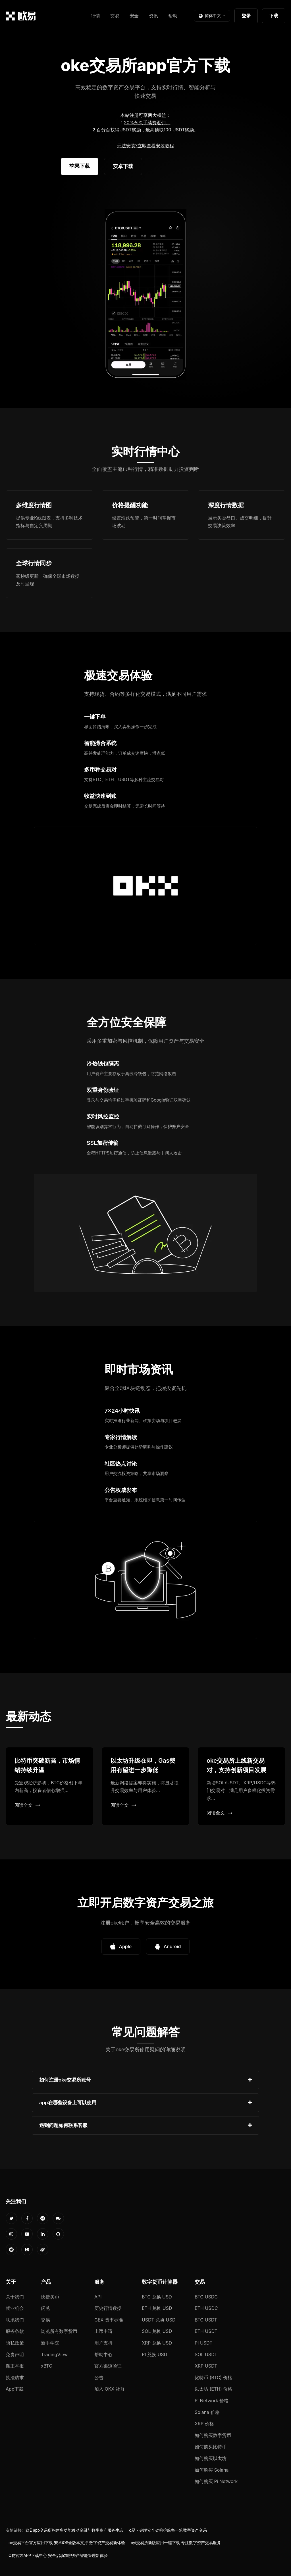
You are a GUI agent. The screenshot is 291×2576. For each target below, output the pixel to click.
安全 (134, 15)
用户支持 (103, 2343)
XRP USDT (206, 2366)
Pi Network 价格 (211, 2400)
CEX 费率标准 (108, 2320)
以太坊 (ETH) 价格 (213, 2389)
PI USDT (204, 2343)
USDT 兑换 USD (158, 2320)
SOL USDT (206, 2354)
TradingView (54, 2354)
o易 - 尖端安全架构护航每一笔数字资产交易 (168, 2530)
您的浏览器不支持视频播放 (145, 294)
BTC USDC (206, 2297)
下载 (273, 15)
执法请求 (15, 2377)
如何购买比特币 (210, 2446)
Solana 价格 (207, 2412)
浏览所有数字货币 (59, 2331)
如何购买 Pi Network (216, 2481)
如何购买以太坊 (210, 2458)
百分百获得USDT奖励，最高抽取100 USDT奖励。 (147, 130)
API (98, 2297)
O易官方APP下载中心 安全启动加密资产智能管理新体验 (58, 2555)
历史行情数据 (108, 2308)
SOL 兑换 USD (157, 2331)
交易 (114, 15)
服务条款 (15, 2331)
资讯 (153, 15)
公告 (98, 2377)
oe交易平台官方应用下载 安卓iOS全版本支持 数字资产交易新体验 (67, 2542)
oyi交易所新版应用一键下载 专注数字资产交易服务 (176, 2542)
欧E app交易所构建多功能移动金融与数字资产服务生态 (74, 2530)
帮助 (172, 15)
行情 (95, 15)
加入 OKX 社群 (109, 2389)
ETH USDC (206, 2308)
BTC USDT (206, 2320)
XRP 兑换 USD (157, 2343)
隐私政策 (15, 2343)
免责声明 (15, 2354)
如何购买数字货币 (213, 2435)
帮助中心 (103, 2354)
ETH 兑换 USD (157, 2308)
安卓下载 (123, 166)
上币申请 (103, 2331)
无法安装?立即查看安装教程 (145, 145)
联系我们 (15, 2320)
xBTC (46, 2366)
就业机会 (15, 2308)
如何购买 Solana (212, 2470)
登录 (246, 15)
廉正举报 (15, 2366)
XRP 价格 (204, 2423)
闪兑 (45, 2308)
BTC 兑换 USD (157, 2297)
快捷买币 (50, 2297)
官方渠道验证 (108, 2366)
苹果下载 (79, 166)
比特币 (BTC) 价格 (213, 2377)
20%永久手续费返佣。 (147, 122)
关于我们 (15, 2297)
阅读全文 (27, 1805)
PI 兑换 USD (154, 2354)
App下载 (15, 2389)
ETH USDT (206, 2331)
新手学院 (50, 2343)
